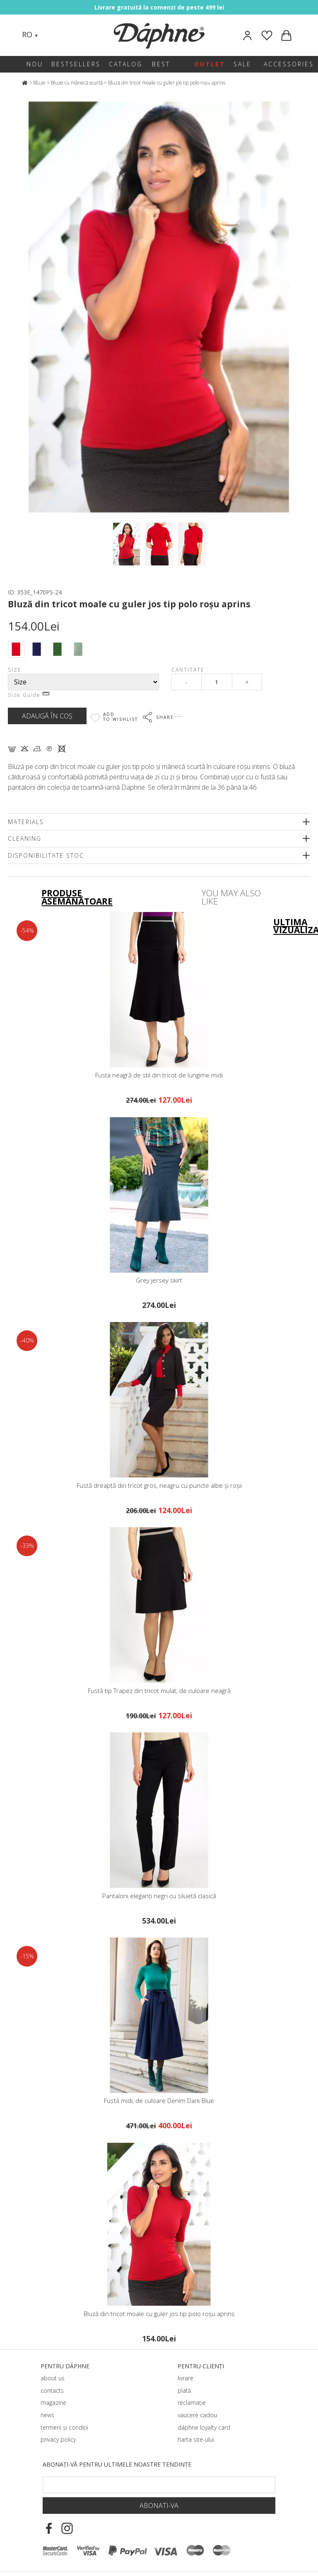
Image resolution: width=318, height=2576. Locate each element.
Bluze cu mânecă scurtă (77, 82)
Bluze (39, 82)
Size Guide (28, 695)
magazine (53, 2402)
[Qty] (217, 682)
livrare (185, 2378)
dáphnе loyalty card (204, 2427)
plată (184, 2390)
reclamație (192, 2402)
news (47, 2415)
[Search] (52, 35)
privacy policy (58, 2439)
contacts (52, 2390)
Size (15, 669)
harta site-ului (196, 2439)
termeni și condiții (64, 2427)
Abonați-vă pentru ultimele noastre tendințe (117, 2464)
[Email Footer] (159, 2485)
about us (53, 2378)
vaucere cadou (197, 2415)
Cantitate (188, 669)
